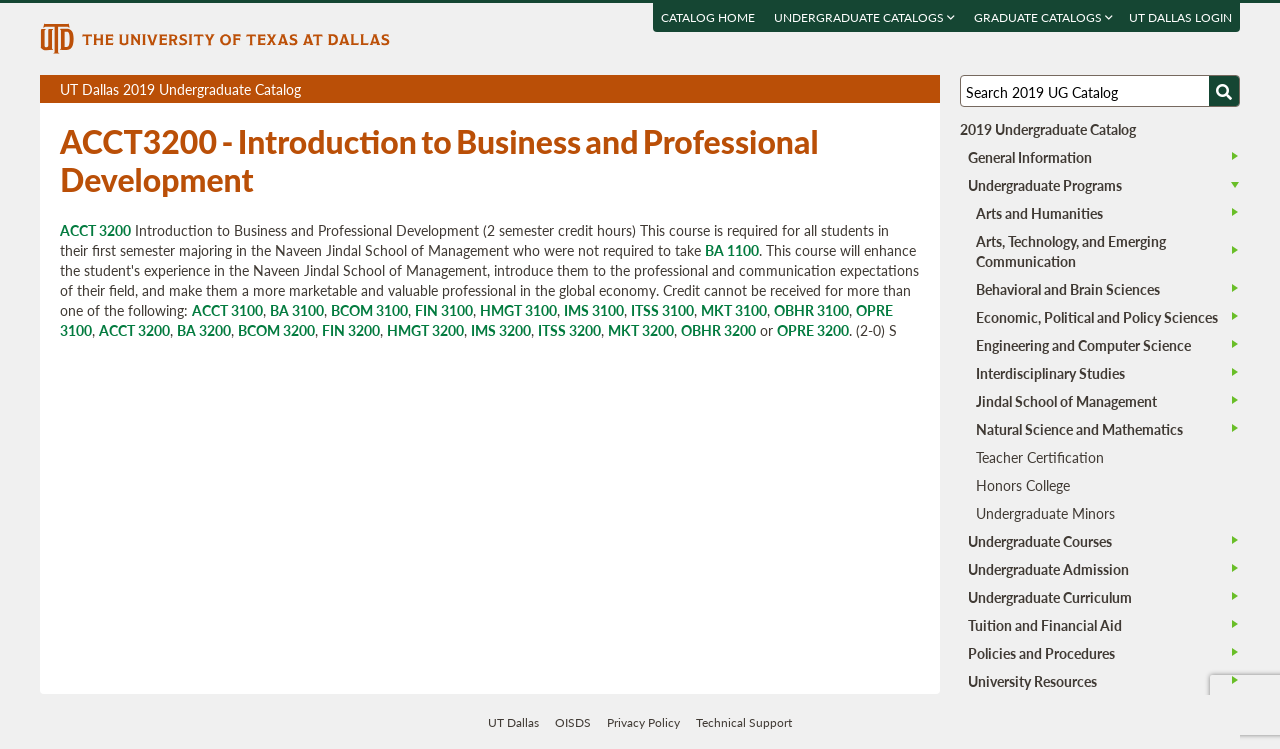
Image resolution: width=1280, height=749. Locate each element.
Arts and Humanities (1039, 213)
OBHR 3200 (718, 330)
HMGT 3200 (425, 330)
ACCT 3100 (227, 310)
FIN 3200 (351, 330)
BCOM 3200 (276, 330)
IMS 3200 (501, 330)
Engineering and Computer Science (1083, 345)
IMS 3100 (594, 310)
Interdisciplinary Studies (1050, 373)
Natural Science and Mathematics (1079, 429)
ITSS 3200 (569, 330)
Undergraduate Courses (1040, 541)
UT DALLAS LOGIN (1180, 17)
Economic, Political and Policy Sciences (1097, 317)
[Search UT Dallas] (1100, 91)
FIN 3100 (444, 310)
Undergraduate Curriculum (1050, 597)
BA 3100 (297, 310)
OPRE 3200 (813, 330)
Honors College (1023, 485)
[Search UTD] (1224, 91)
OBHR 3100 (811, 310)
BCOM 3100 (369, 310)
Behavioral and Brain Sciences (1068, 289)
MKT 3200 (641, 330)
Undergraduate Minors (1045, 513)
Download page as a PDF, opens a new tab (852, 89)
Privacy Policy (643, 722)
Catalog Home (708, 17)
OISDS (573, 722)
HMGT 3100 (518, 310)
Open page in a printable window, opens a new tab (898, 89)
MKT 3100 (734, 310)
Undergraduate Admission (1048, 569)
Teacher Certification (1040, 457)
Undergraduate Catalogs (864, 17)
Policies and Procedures (1041, 653)
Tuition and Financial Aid (1045, 625)
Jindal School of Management (1066, 401)
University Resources (1032, 681)
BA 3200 (204, 330)
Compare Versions (921, 89)
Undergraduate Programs (1045, 185)
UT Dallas (513, 722)
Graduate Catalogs (1043, 17)
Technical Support (744, 722)
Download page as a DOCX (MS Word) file (875, 89)
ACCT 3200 (95, 230)
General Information (1030, 157)
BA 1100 (732, 250)
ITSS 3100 (662, 310)
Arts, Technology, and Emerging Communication (1071, 251)
